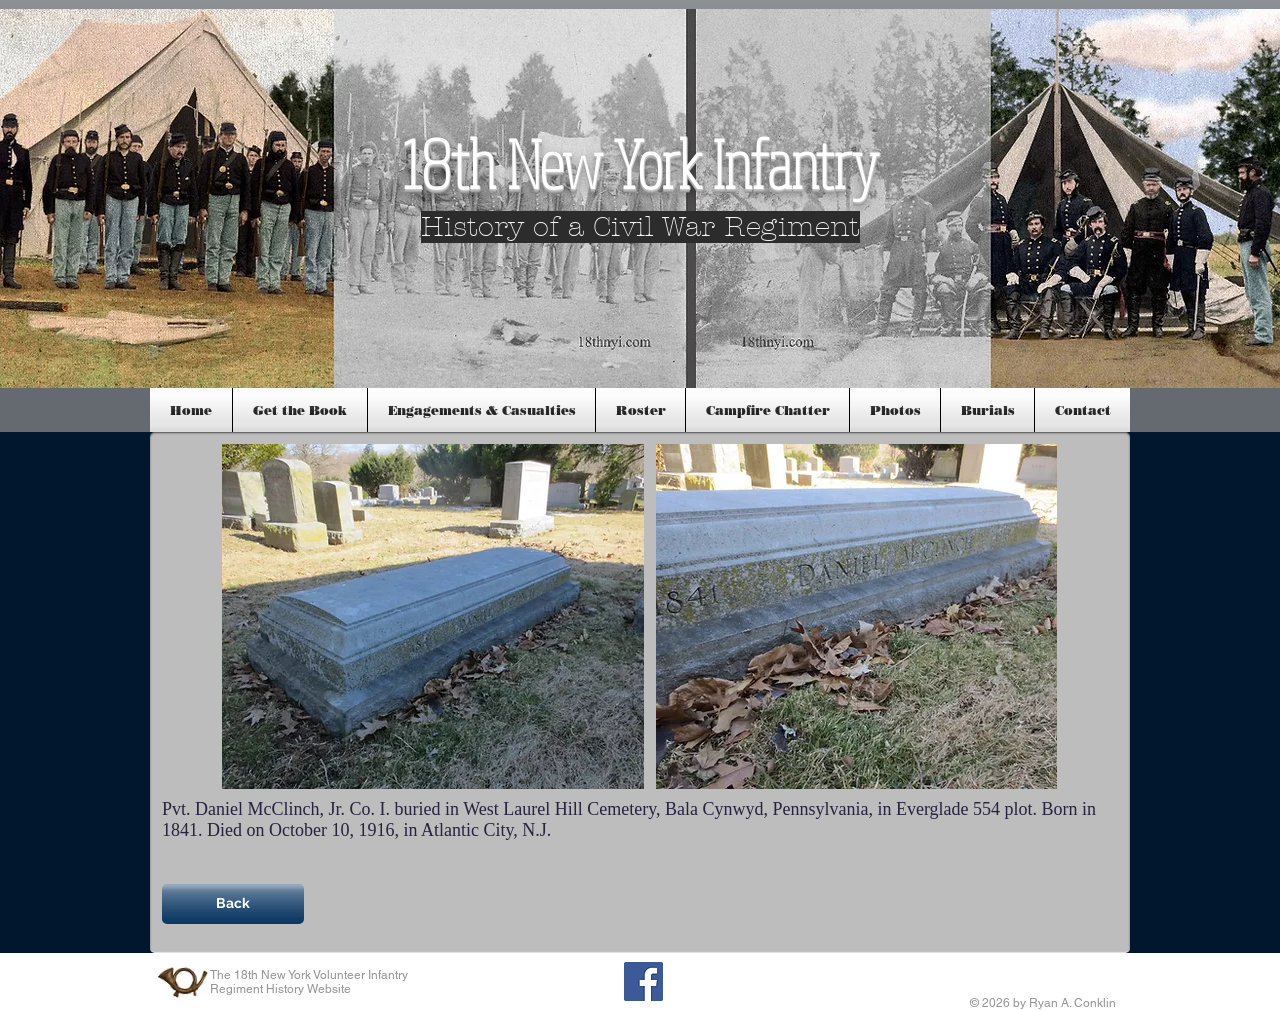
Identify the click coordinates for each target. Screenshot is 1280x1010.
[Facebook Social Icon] (643, 981)
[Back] (233, 904)
